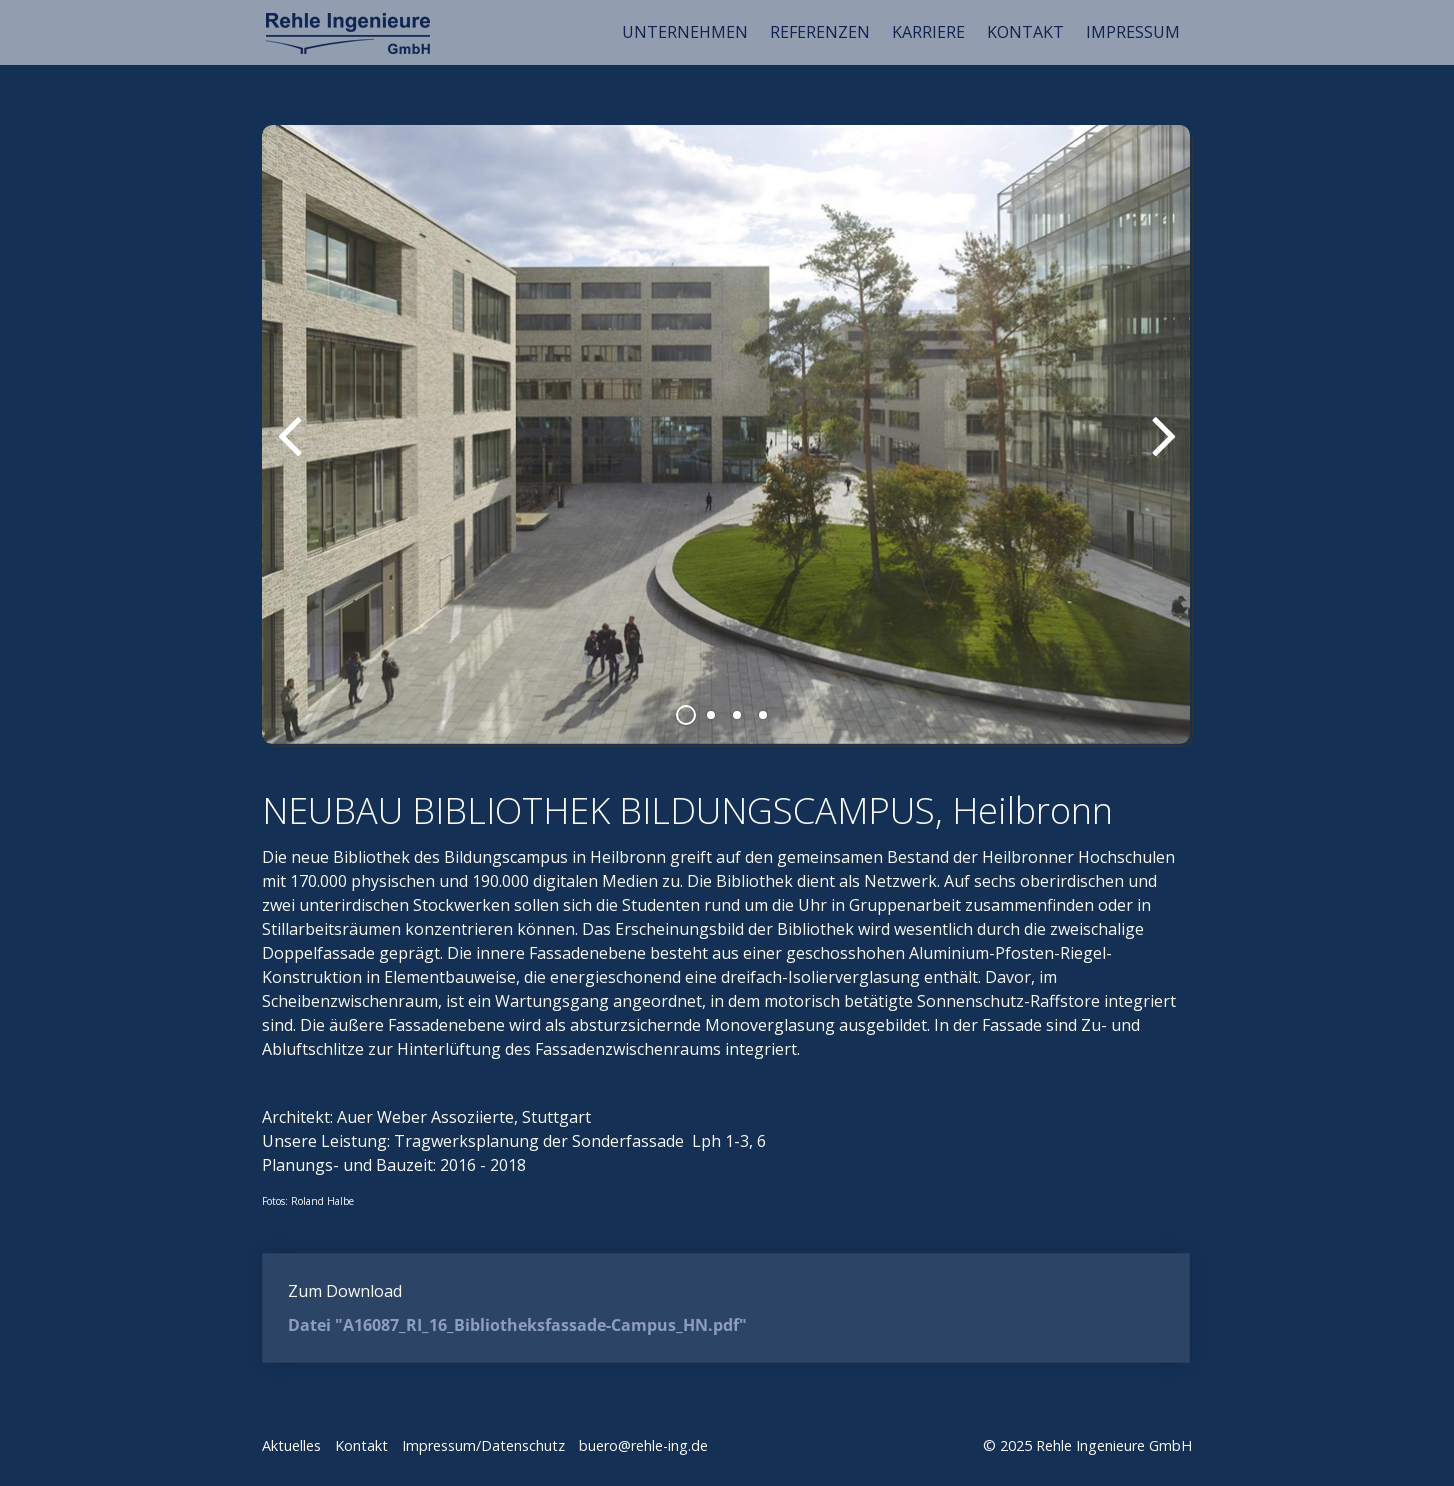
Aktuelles (291, 1445)
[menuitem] (686, 32)
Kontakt (361, 1445)
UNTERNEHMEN (685, 32)
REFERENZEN (820, 32)
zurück (292, 451)
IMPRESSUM (1133, 32)
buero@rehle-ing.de (643, 1445)
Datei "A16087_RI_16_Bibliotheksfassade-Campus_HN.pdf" (517, 1325)
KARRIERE (928, 32)
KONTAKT (1025, 32)
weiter (1162, 451)
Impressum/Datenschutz (483, 1445)
